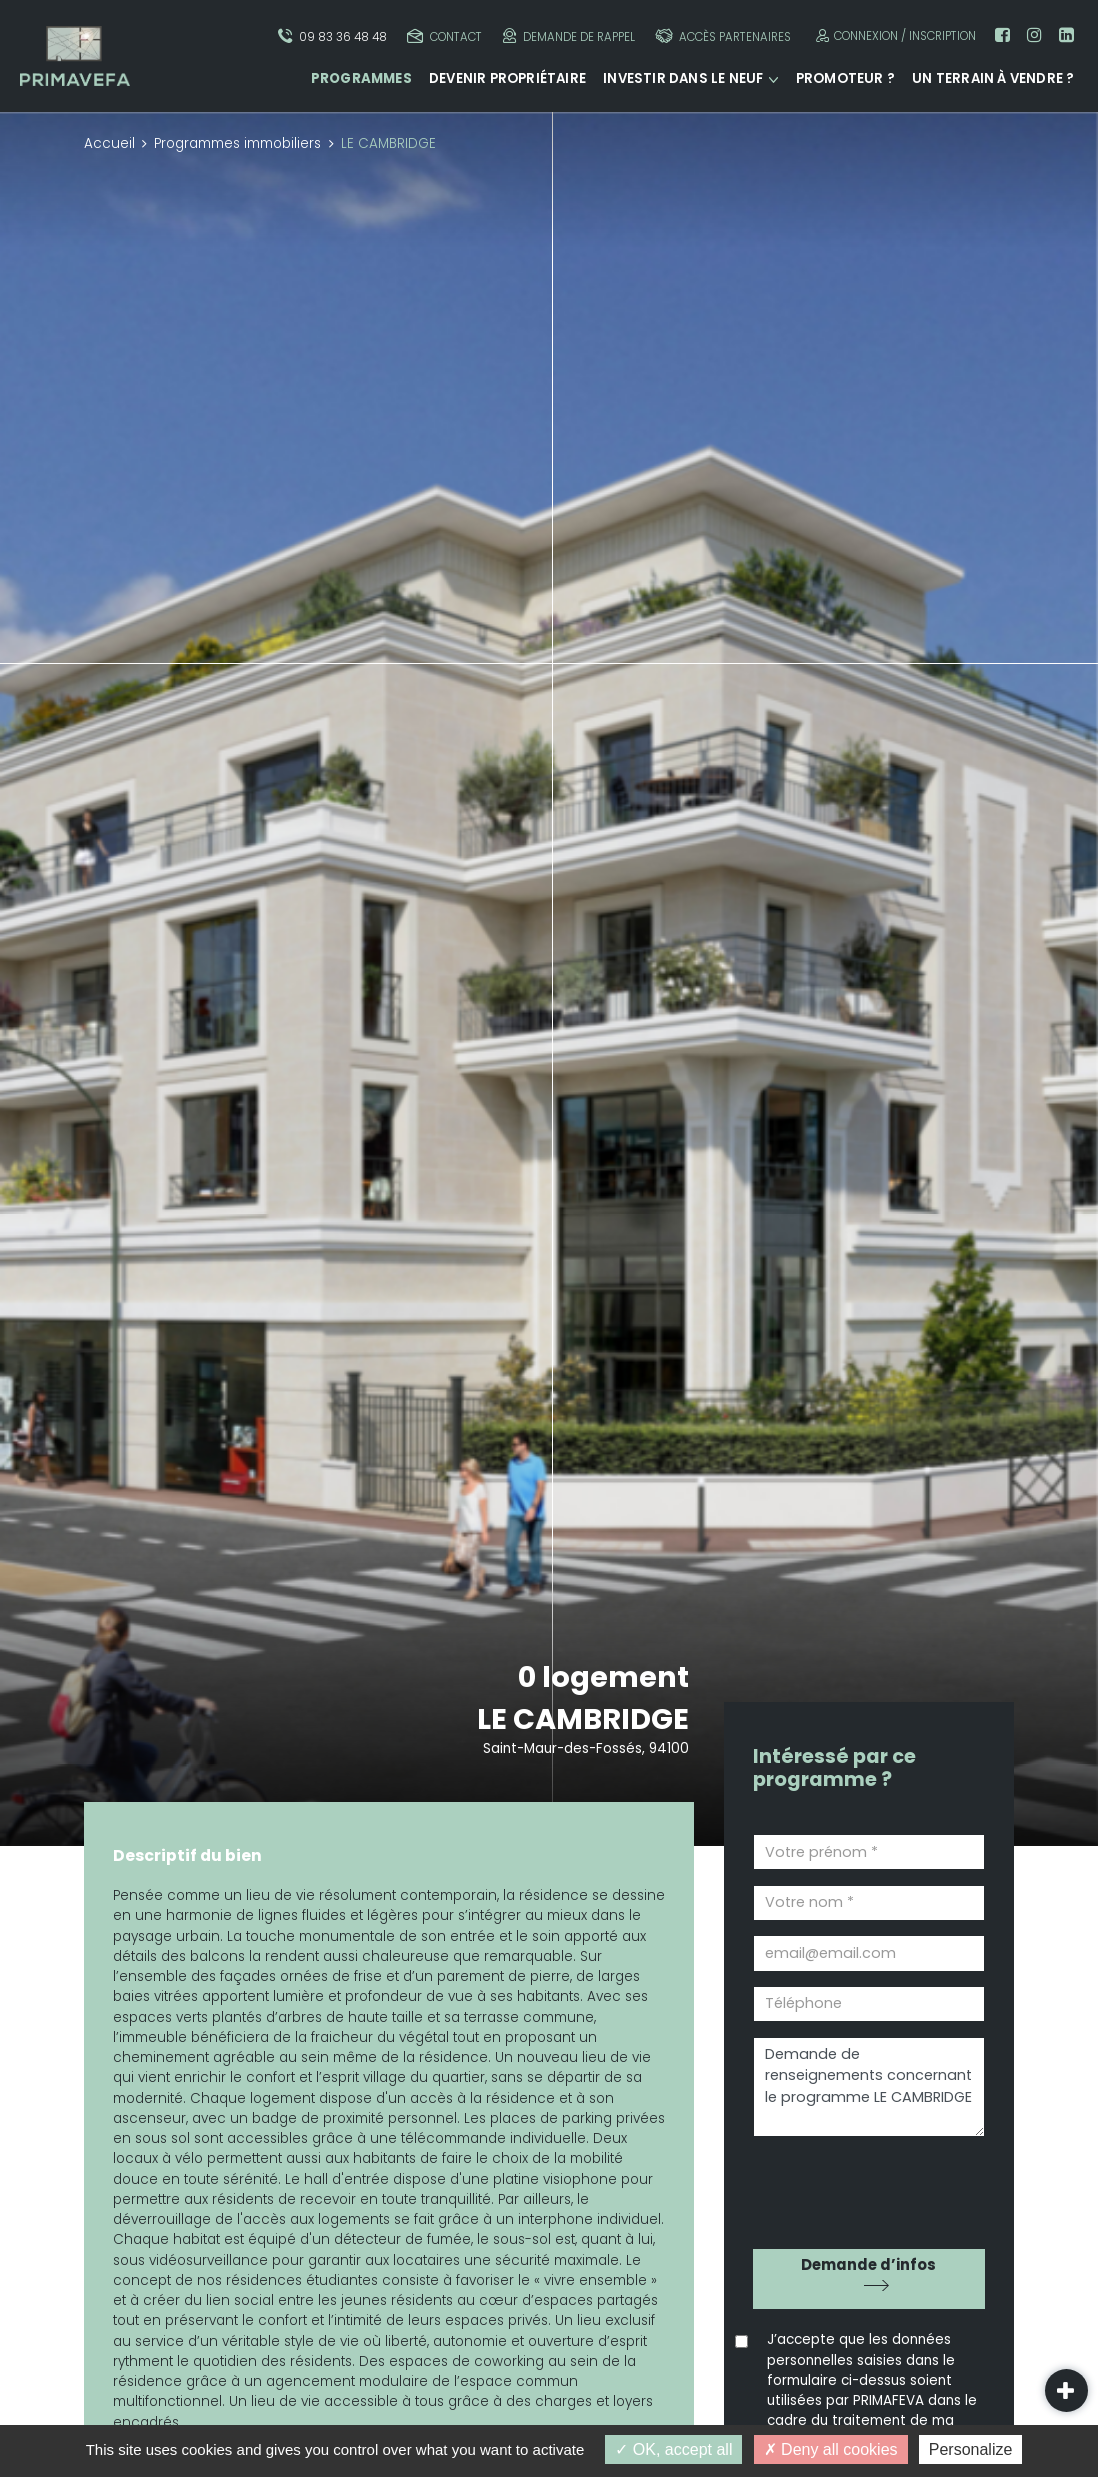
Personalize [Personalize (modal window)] (971, 2449)
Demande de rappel (569, 36)
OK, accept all (673, 2449)
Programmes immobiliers (237, 143)
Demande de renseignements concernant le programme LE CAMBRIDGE (869, 2087)
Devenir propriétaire (507, 78)
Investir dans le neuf (683, 78)
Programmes (361, 78)
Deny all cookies (831, 2449)
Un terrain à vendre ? (993, 78)
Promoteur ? (845, 78)
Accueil (109, 143)
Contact (444, 36)
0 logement (603, 1677)
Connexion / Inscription (893, 35)
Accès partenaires (723, 36)
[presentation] (867, 2185)
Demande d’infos (868, 2264)
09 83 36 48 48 (332, 36)
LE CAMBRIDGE (583, 1719)
